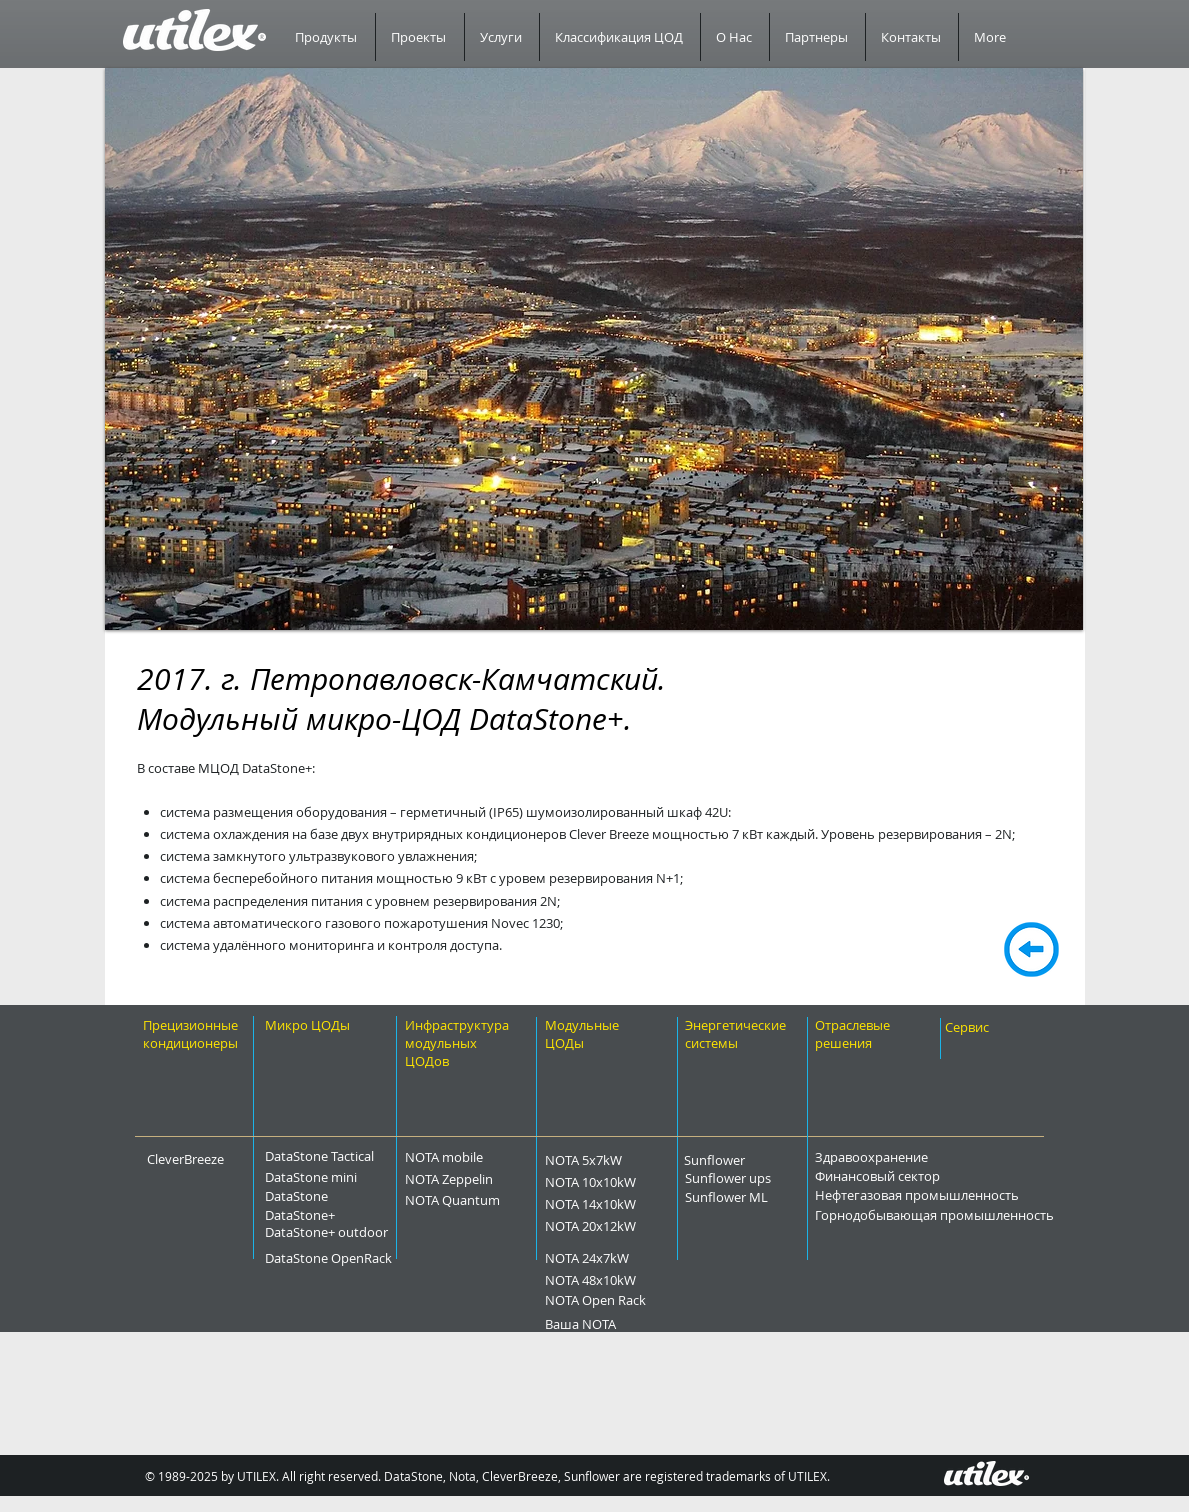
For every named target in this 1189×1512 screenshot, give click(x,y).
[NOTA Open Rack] (641, 1300)
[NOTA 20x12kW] (631, 1226)
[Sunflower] (740, 1160)
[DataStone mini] (331, 1177)
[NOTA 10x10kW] (631, 1182)
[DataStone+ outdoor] (379, 1232)
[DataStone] (323, 1196)
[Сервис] (987, 1027)
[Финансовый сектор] (933, 1176)
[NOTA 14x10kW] (631, 1204)
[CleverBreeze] (199, 1159)
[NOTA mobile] (479, 1157)
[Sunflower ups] (765, 1178)
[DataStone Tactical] (331, 1156)
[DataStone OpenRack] (383, 1258)
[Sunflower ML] (761, 1197)
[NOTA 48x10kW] (631, 1280)
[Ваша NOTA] (613, 1324)
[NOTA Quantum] (495, 1200)
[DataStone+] (331, 1215)
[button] (594, 349)
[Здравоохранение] (921, 1157)
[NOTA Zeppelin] (489, 1179)
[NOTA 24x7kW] (625, 1258)
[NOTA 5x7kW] (619, 1160)
